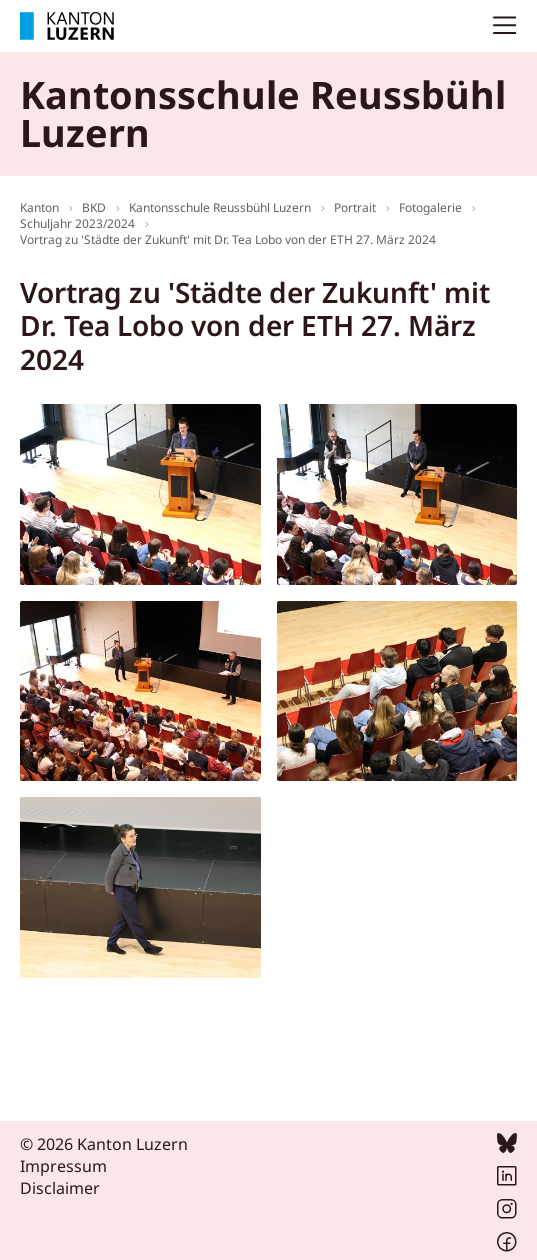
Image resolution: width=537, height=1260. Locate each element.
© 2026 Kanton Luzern (104, 1144)
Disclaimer (60, 1188)
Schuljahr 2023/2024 (77, 223)
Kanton (39, 207)
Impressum (63, 1166)
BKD (94, 207)
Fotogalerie (430, 207)
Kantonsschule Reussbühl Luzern (220, 207)
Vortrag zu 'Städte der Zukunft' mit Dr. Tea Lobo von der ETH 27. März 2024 (228, 239)
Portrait (355, 207)
